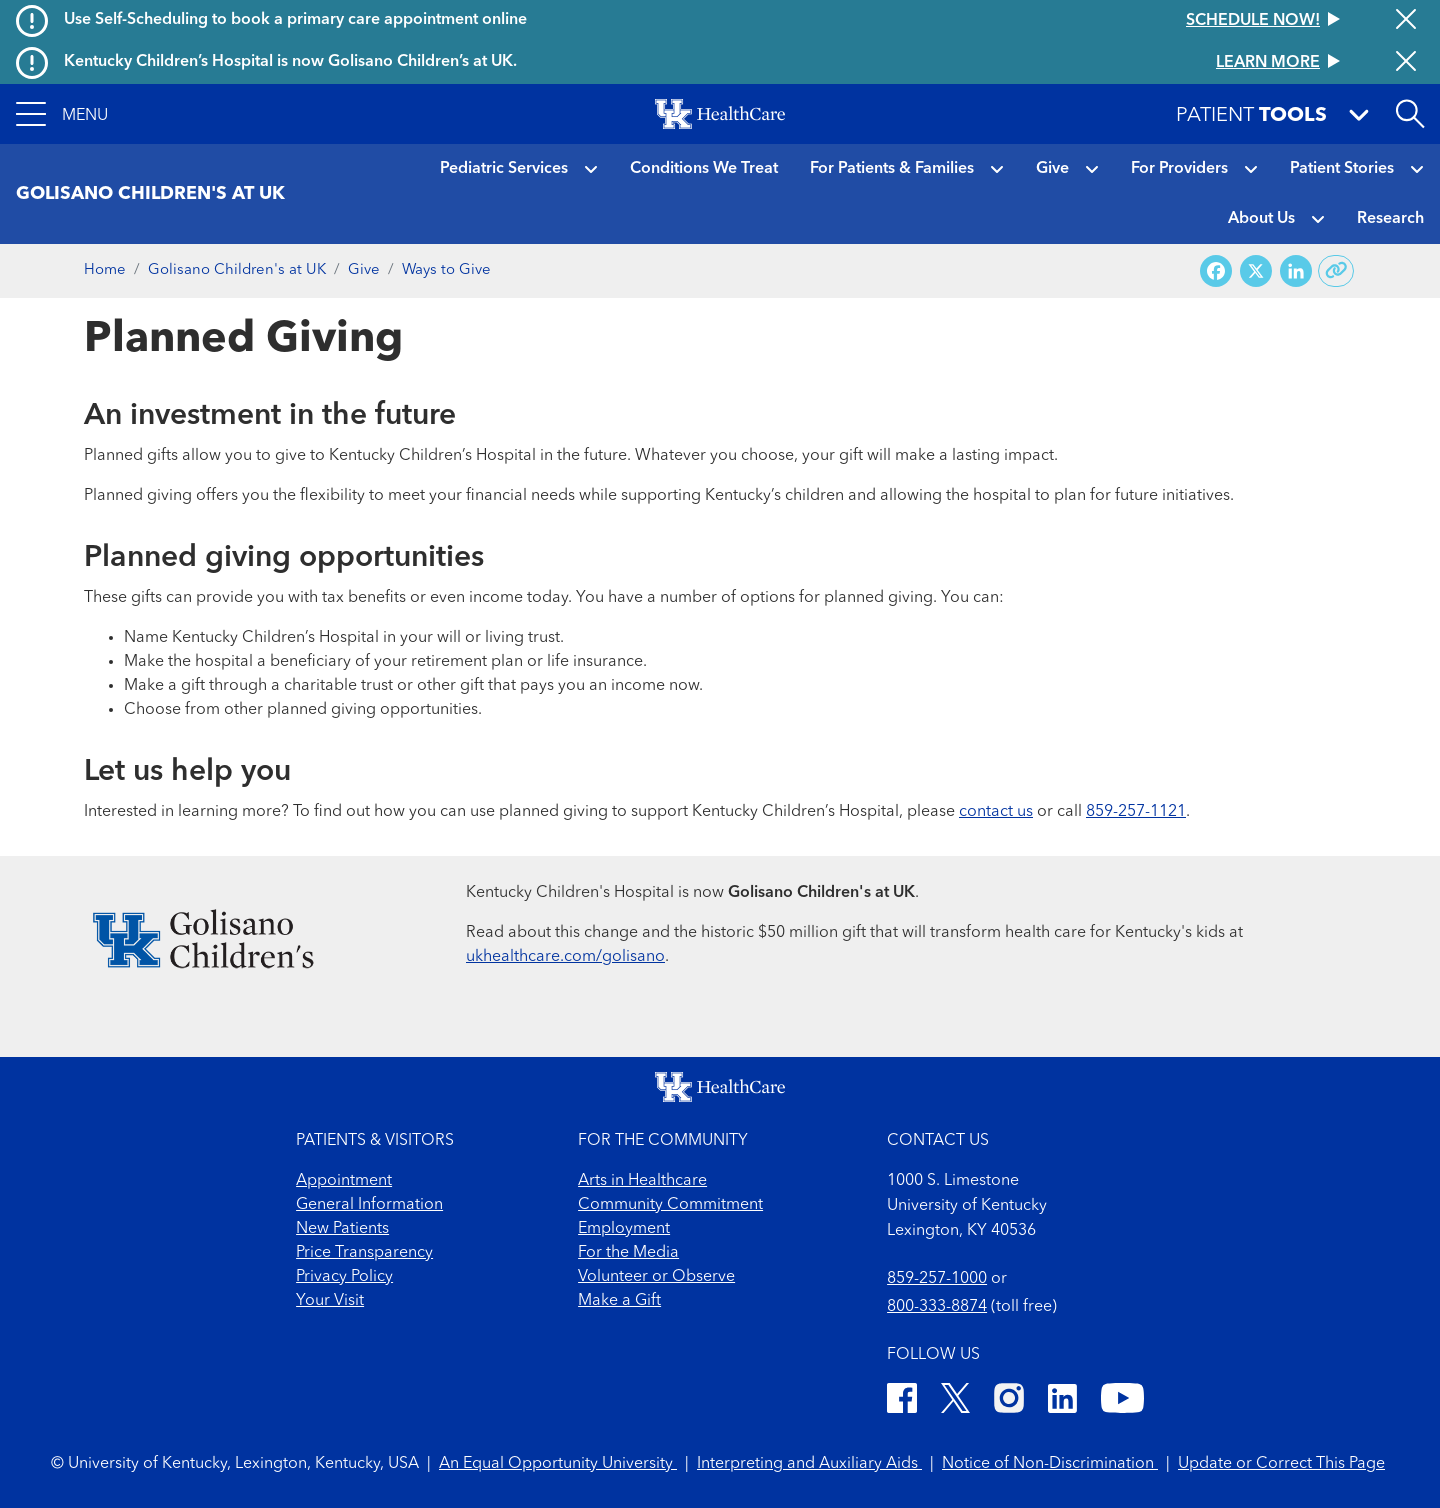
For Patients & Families (892, 169)
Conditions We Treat (704, 169)
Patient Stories (1342, 169)
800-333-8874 (937, 1307)
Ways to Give (446, 270)
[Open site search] (1410, 114)
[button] (62, 114)
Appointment (344, 1181)
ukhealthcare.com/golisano (565, 957)
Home (105, 270)
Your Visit (330, 1301)
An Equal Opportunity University (558, 1464)
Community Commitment (670, 1205)
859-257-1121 (1136, 812)
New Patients (342, 1229)
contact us (996, 812)
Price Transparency (364, 1253)
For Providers (1179, 169)
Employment (624, 1229)
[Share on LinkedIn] (1296, 271)
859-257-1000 (937, 1279)
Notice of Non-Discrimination (1050, 1464)
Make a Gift (619, 1301)
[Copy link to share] (1336, 271)
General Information (369, 1205)
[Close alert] (1406, 21)
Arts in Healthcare (642, 1181)
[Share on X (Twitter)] (1256, 271)
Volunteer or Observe (656, 1277)
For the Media (628, 1253)
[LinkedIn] (1062, 1401)
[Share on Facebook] (1216, 271)
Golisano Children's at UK (237, 270)
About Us (1261, 219)
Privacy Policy (344, 1277)
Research (1390, 219)
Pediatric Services (504, 169)
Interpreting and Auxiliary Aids (809, 1464)
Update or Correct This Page (1281, 1464)
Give (1052, 169)
